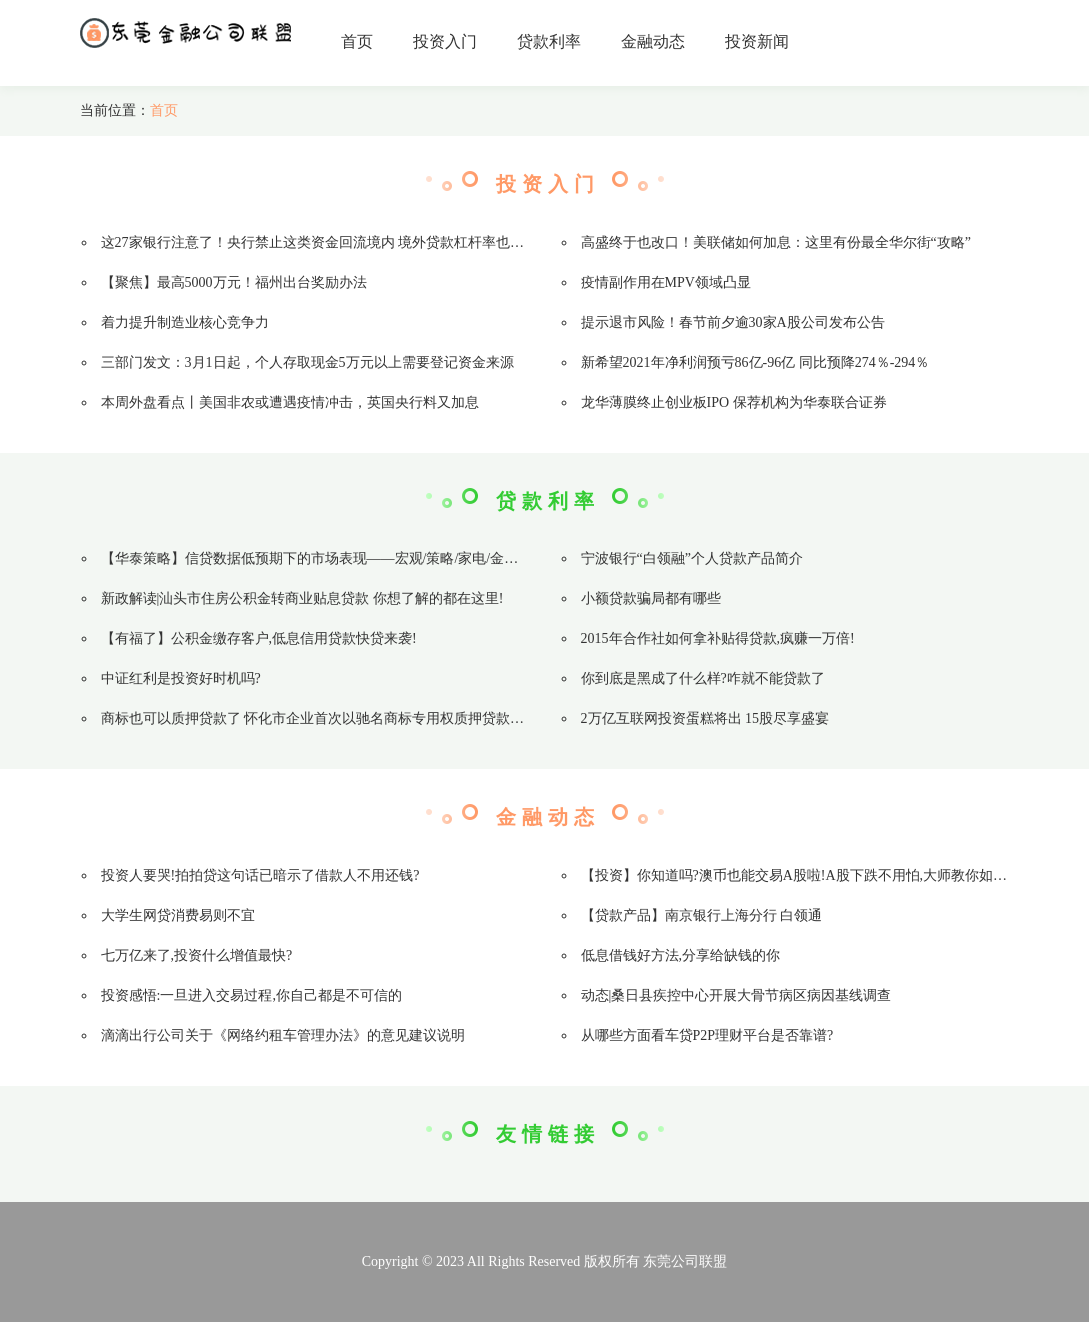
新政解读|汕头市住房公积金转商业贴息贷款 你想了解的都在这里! (302, 598)
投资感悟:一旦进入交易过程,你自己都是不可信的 (251, 995)
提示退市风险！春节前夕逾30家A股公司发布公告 (733, 322)
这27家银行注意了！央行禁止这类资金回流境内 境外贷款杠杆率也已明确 (327, 242)
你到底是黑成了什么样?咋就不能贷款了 (703, 678)
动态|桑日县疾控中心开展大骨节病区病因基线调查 (736, 995)
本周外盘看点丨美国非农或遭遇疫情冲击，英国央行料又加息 (290, 402)
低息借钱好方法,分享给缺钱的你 (681, 955)
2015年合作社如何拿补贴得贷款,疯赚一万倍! (718, 638)
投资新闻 (757, 41)
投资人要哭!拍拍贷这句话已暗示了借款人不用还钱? (260, 875)
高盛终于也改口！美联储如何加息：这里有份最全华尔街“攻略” (776, 242)
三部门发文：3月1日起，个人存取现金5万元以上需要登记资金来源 (307, 362)
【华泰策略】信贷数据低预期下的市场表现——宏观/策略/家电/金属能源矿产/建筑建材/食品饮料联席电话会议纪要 (453, 558)
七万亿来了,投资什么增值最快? (197, 955)
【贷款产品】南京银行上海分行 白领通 (702, 915)
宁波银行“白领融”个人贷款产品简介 (692, 558)
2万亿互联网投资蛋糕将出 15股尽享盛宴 (705, 718)
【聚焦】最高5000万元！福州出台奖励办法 (234, 282)
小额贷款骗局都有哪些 (651, 598)
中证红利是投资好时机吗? (181, 678)
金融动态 (653, 41)
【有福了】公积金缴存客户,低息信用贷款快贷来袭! (259, 638)
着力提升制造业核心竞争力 (185, 322)
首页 (357, 41)
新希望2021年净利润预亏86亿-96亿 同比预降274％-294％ (755, 362)
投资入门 (445, 41)
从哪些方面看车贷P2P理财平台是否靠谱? (707, 1035)
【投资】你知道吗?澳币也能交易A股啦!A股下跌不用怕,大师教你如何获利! (810, 875)
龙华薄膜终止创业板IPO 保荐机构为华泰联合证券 (734, 402)
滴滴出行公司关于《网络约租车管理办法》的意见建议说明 (283, 1035)
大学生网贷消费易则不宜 (178, 915)
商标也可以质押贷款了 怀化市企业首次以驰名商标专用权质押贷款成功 (320, 718)
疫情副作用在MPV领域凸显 (666, 282)
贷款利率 (549, 41)
